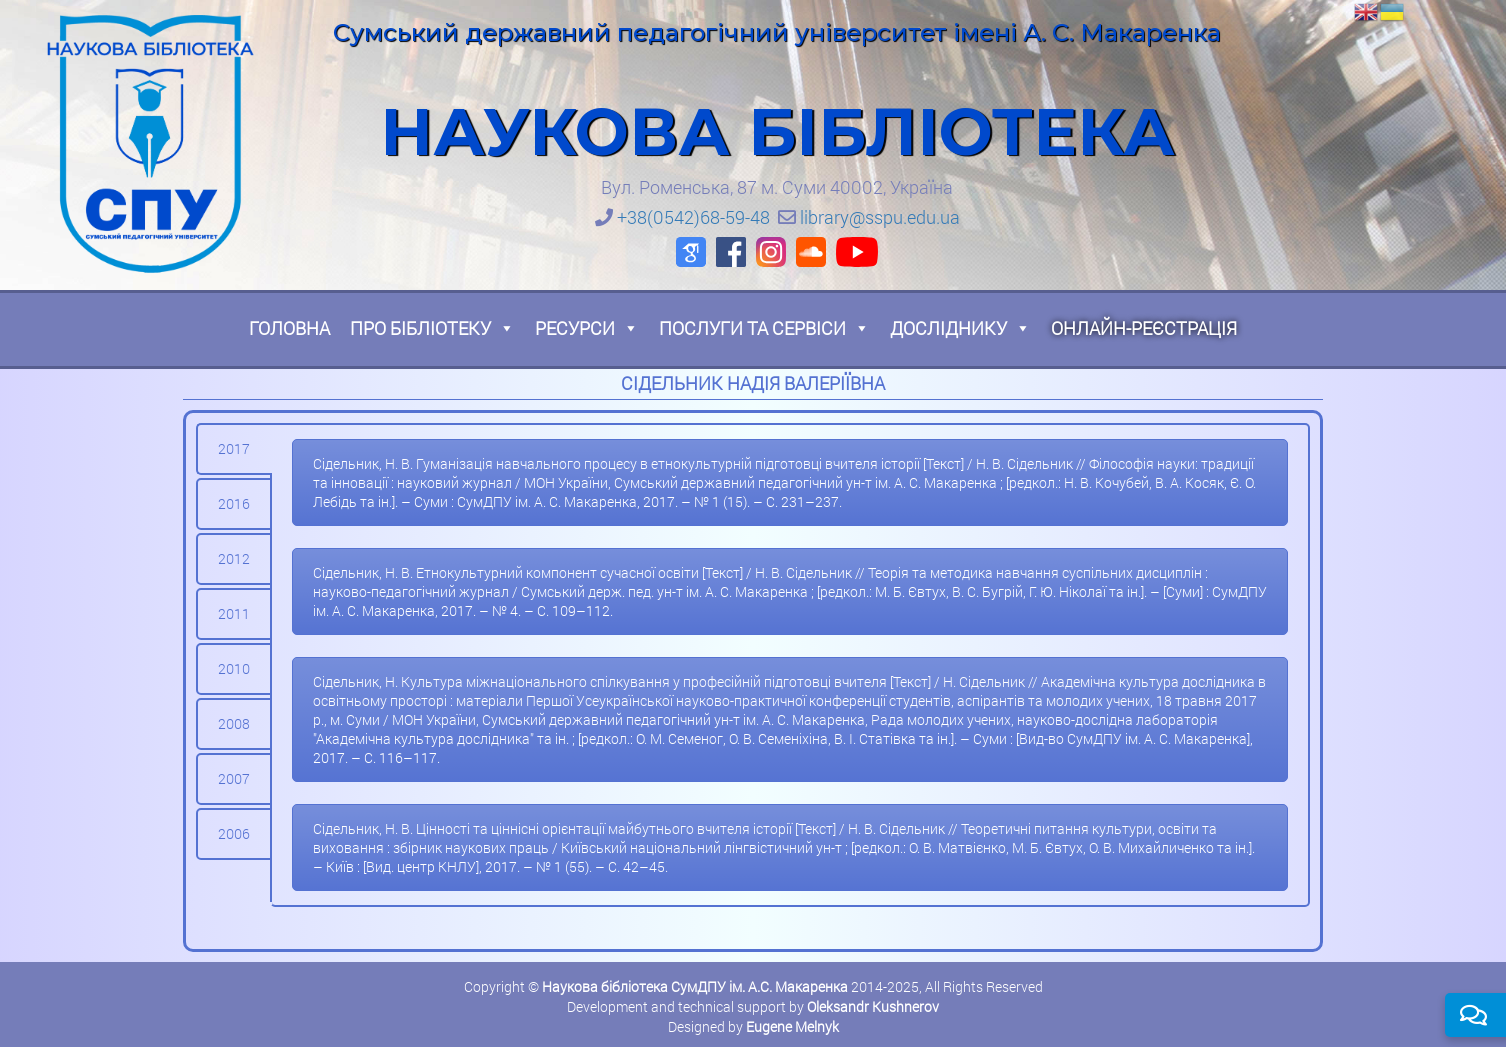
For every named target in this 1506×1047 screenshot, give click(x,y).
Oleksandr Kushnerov (873, 1006)
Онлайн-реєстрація (1144, 328)
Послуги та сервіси (764, 328)
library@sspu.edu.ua (880, 217)
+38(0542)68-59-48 (693, 217)
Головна (289, 328)
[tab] (234, 449)
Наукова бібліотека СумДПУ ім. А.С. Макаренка (695, 986)
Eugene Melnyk (792, 1026)
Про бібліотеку (432, 328)
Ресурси (587, 328)
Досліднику (960, 328)
